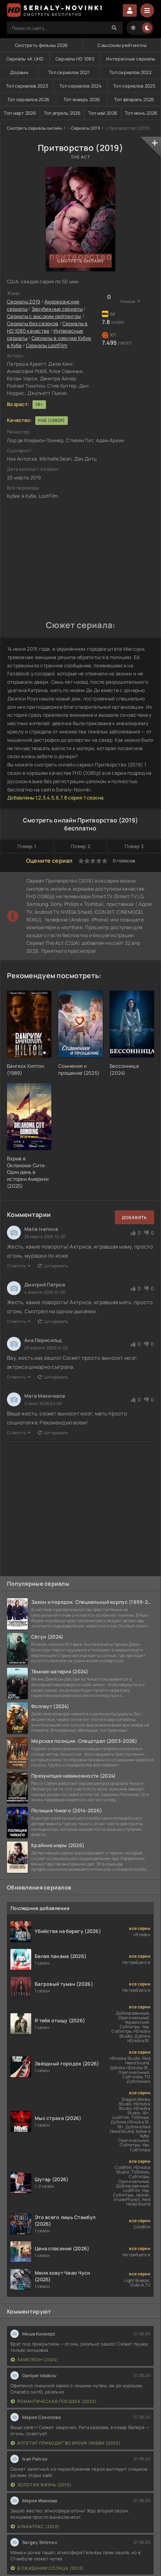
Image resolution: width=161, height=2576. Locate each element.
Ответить (19, 1266)
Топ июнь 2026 (141, 113)
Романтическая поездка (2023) (54, 2401)
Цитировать (53, 1266)
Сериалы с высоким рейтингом (44, 316)
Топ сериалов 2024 (80, 86)
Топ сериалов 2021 (69, 72)
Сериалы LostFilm (46, 345)
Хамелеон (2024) (35, 2360)
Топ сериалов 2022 (130, 72)
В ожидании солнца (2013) (47, 2568)
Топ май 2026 (102, 113)
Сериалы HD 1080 (75, 59)
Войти (130, 10)
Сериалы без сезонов (32, 323)
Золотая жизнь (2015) (41, 2485)
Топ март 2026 (20, 113)
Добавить (134, 1217)
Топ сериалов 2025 (134, 86)
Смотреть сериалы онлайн (34, 128)
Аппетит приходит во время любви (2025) (66, 2443)
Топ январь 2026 (81, 99)
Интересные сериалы (130, 59)
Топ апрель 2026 (62, 113)
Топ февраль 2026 (134, 99)
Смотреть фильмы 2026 (41, 45)
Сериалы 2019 (85, 128)
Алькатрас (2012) (35, 2526)
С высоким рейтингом (122, 45)
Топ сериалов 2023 (27, 86)
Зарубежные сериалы (57, 309)
